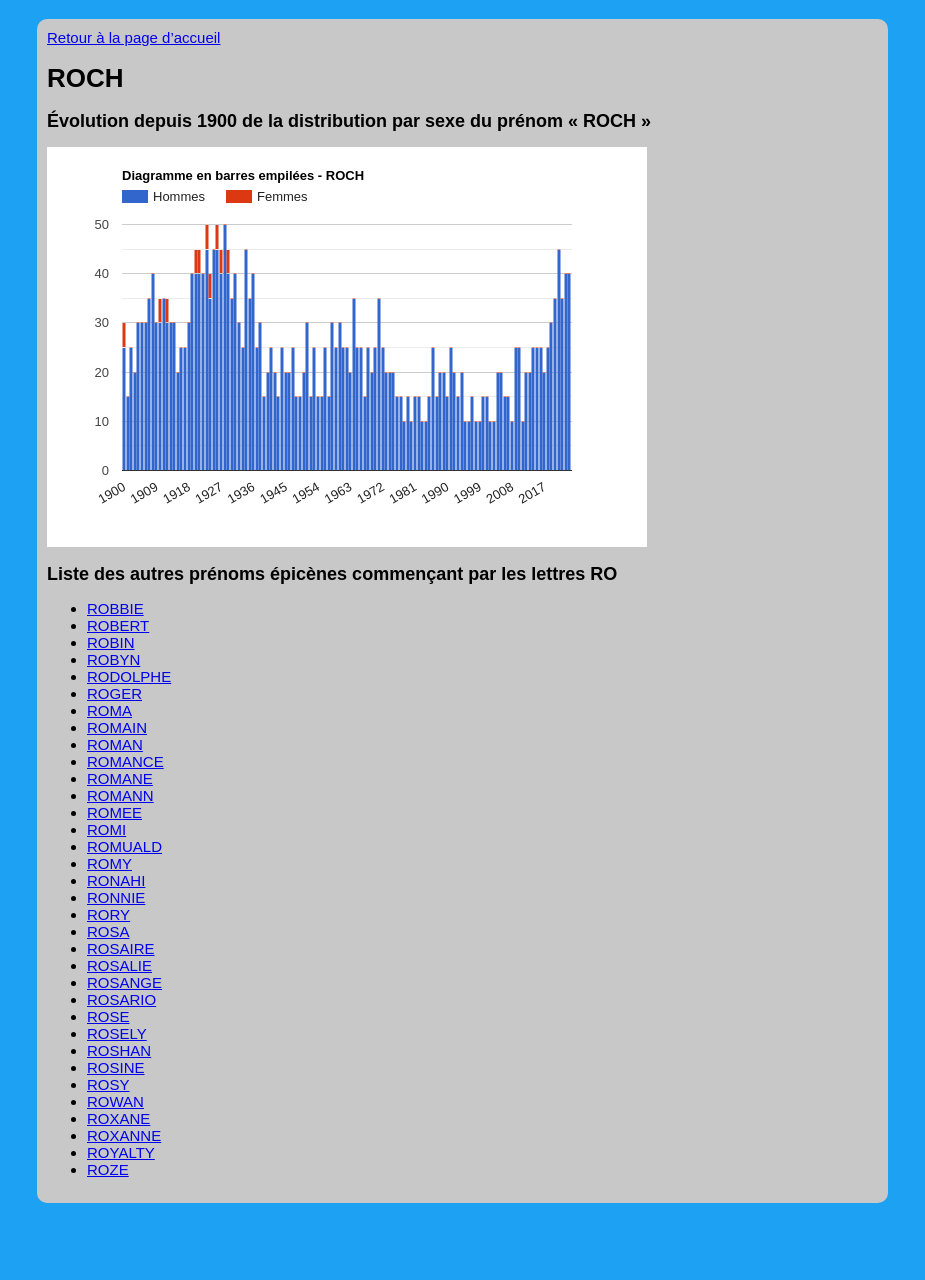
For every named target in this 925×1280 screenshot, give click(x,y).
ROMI (106, 829)
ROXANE (118, 1118)
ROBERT (118, 625)
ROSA (108, 931)
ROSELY (117, 1033)
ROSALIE (119, 965)
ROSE (108, 1016)
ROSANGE (124, 982)
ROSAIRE (121, 948)
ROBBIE (115, 608)
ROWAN (115, 1101)
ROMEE (114, 812)
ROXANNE (124, 1135)
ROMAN (115, 744)
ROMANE (120, 778)
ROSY (108, 1084)
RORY (108, 914)
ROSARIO (121, 999)
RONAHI (116, 880)
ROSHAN (119, 1050)
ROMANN (120, 795)
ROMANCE (125, 761)
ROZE (108, 1169)
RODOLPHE (129, 676)
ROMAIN (117, 727)
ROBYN (113, 659)
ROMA (109, 710)
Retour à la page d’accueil (133, 37)
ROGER (114, 693)
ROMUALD (124, 846)
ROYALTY (121, 1152)
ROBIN (111, 642)
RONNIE (116, 897)
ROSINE (116, 1067)
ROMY (109, 863)
